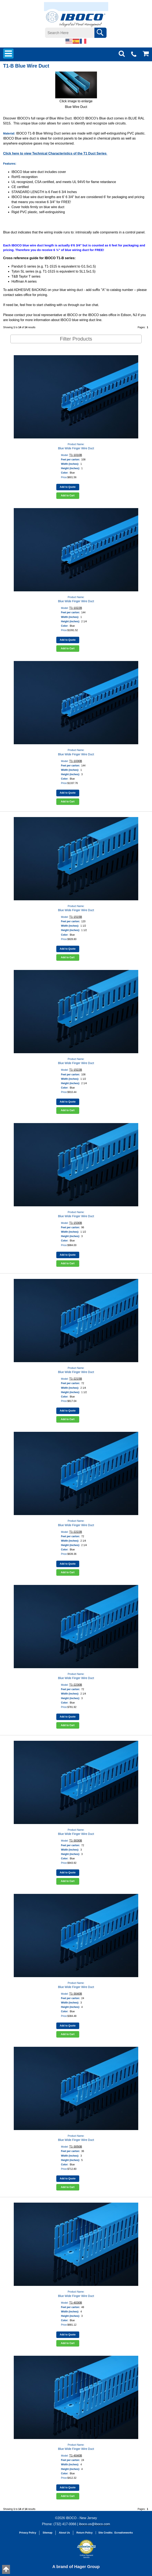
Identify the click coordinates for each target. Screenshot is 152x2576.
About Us (64, 2532)
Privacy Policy (27, 2532)
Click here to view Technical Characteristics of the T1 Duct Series (55, 153)
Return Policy (84, 2532)
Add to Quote (68, 486)
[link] (64, 2551)
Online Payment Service (86, 2556)
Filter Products (76, 339)
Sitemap (47, 2532)
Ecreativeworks (123, 2532)
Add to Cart (67, 495)
